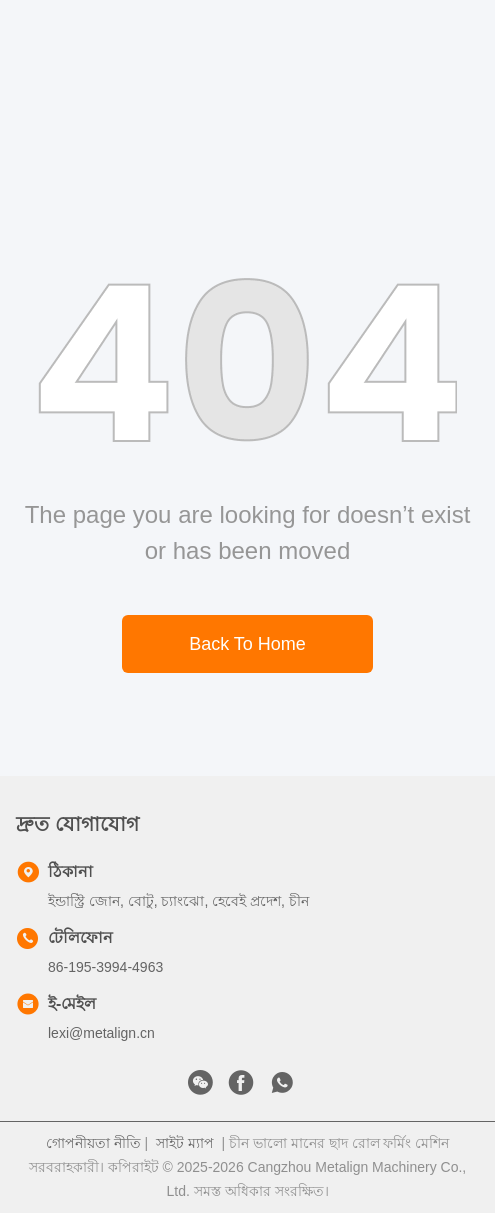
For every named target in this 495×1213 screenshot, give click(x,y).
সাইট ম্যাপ (185, 1143)
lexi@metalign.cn (101, 1033)
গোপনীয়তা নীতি (93, 1143)
